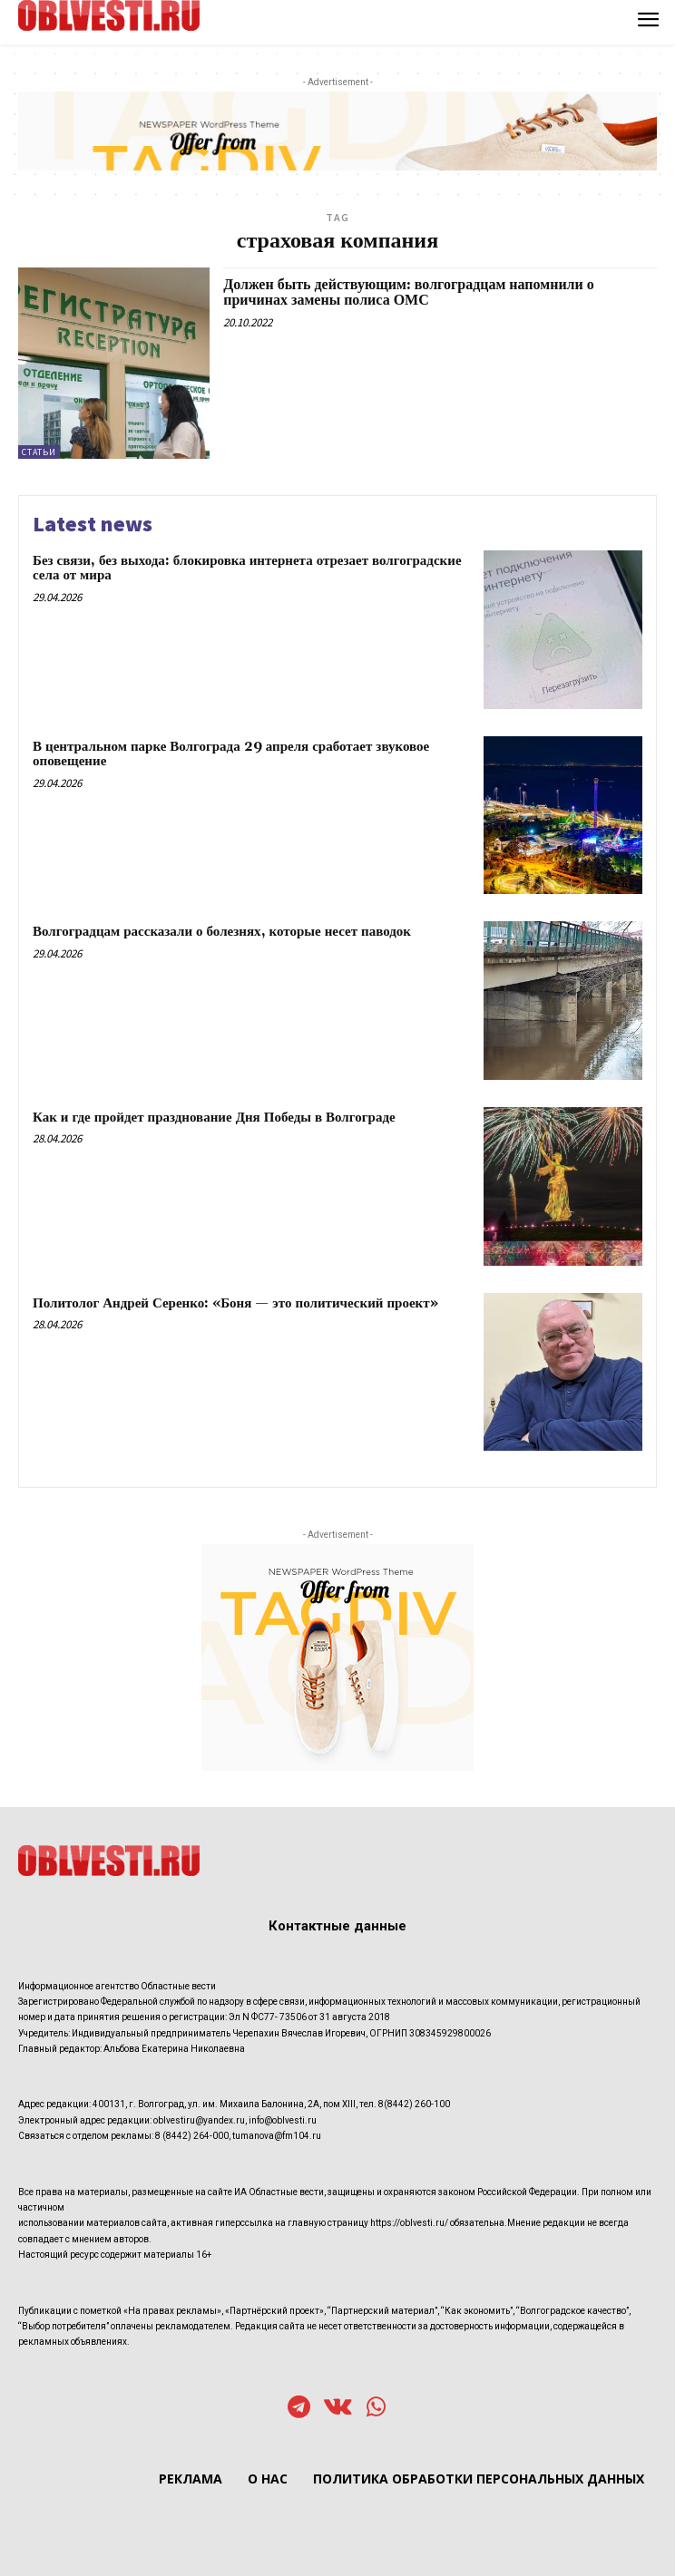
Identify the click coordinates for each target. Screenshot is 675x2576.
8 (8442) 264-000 (192, 2136)
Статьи (39, 452)
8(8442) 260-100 (414, 2104)
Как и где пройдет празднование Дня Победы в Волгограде (214, 1117)
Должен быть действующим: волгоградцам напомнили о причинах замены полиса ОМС (408, 293)
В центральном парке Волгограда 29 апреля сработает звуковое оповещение (231, 754)
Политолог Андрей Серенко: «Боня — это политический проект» (235, 1303)
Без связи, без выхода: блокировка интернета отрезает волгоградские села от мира (247, 568)
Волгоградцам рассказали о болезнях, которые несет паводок (222, 931)
